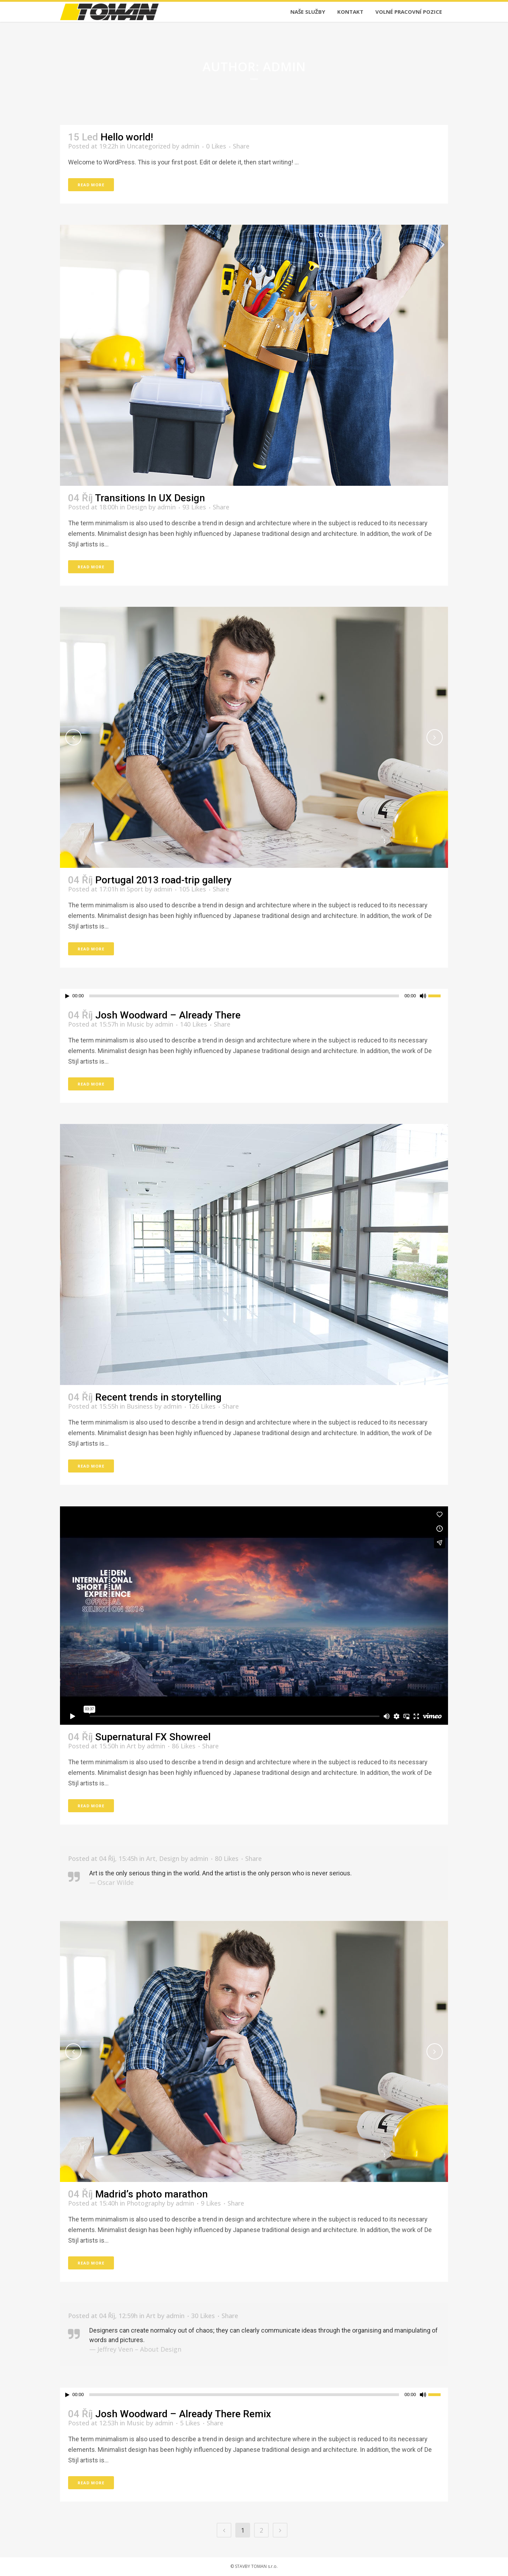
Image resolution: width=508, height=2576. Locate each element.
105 (192, 889)
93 (194, 506)
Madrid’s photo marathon (151, 2194)
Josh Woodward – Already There (168, 1015)
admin (190, 146)
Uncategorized (148, 146)
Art (131, 1746)
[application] (254, 996)
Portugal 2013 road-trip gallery (163, 880)
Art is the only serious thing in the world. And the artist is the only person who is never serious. (220, 1873)
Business (140, 1406)
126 (202, 1406)
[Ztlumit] (423, 996)
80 (226, 1858)
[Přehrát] (67, 996)
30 (203, 2315)
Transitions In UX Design (150, 498)
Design (137, 507)
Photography (146, 2203)
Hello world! (127, 137)
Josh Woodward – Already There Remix (183, 2414)
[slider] (244, 995)
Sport (135, 889)
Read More (91, 184)
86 (183, 1745)
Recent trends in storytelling (158, 1397)
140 (193, 1024)
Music (135, 1024)
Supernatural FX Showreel (153, 1737)
